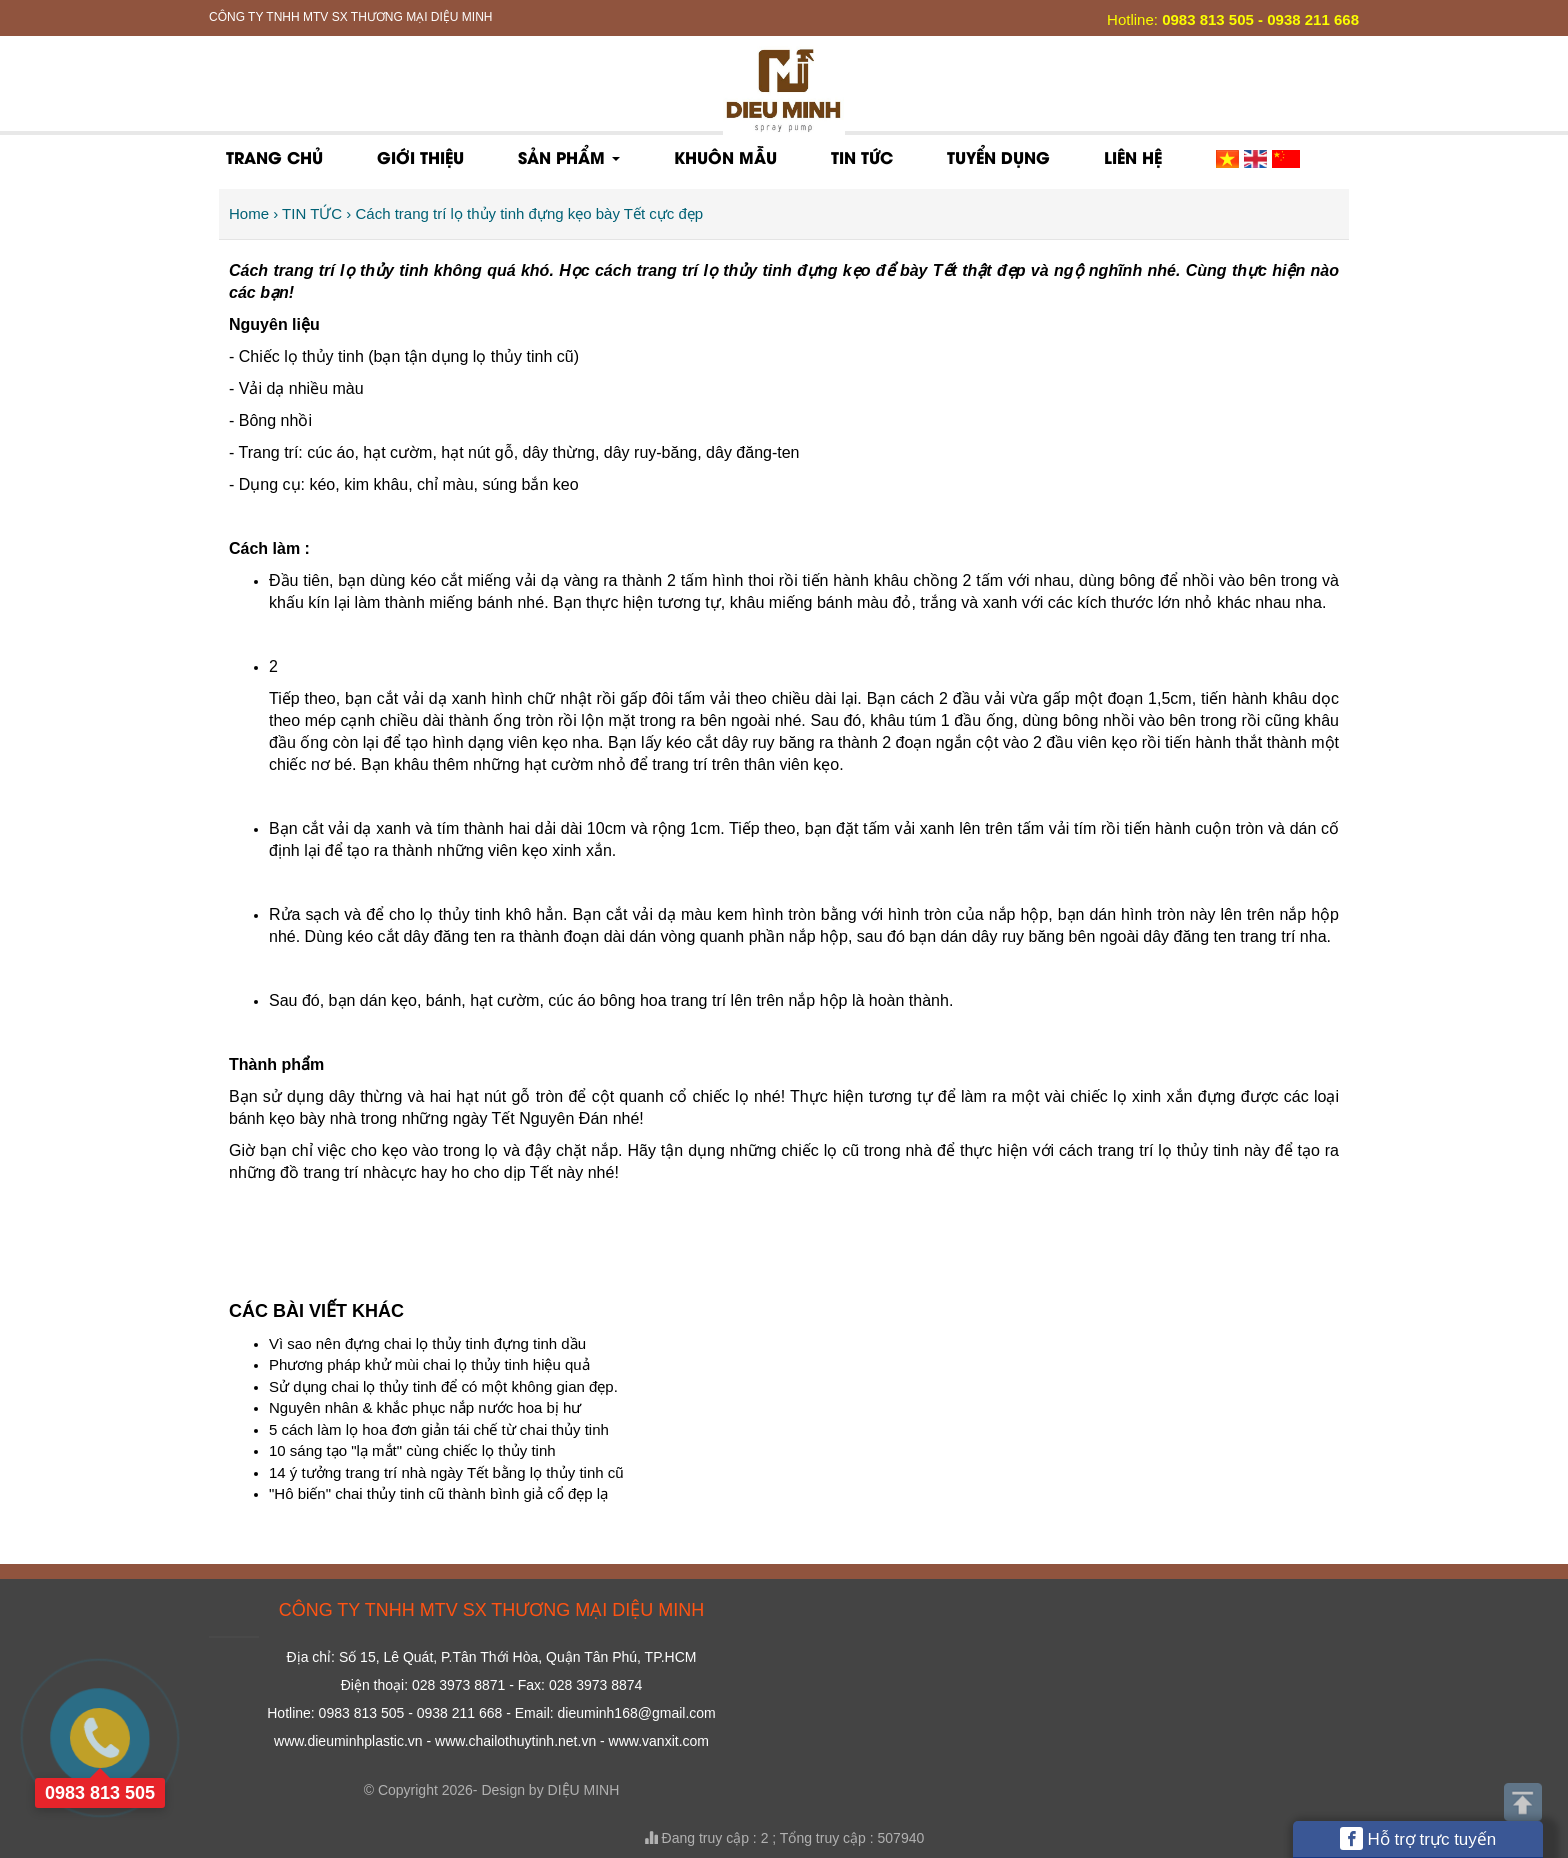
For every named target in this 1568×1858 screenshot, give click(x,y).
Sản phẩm (569, 156)
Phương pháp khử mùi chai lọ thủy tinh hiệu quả (429, 1364)
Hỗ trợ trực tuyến (1418, 1838)
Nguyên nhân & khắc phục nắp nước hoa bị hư (425, 1407)
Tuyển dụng (998, 156)
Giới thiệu (420, 156)
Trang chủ (274, 156)
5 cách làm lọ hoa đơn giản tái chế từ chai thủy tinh (439, 1429)
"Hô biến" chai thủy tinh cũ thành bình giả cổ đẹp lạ (438, 1493)
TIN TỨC (862, 156)
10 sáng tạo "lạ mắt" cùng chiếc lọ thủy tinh (412, 1450)
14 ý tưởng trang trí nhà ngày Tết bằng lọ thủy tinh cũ (446, 1472)
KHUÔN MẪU (725, 156)
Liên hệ (1133, 156)
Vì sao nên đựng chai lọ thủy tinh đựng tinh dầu (427, 1343)
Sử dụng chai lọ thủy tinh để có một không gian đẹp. (443, 1386)
